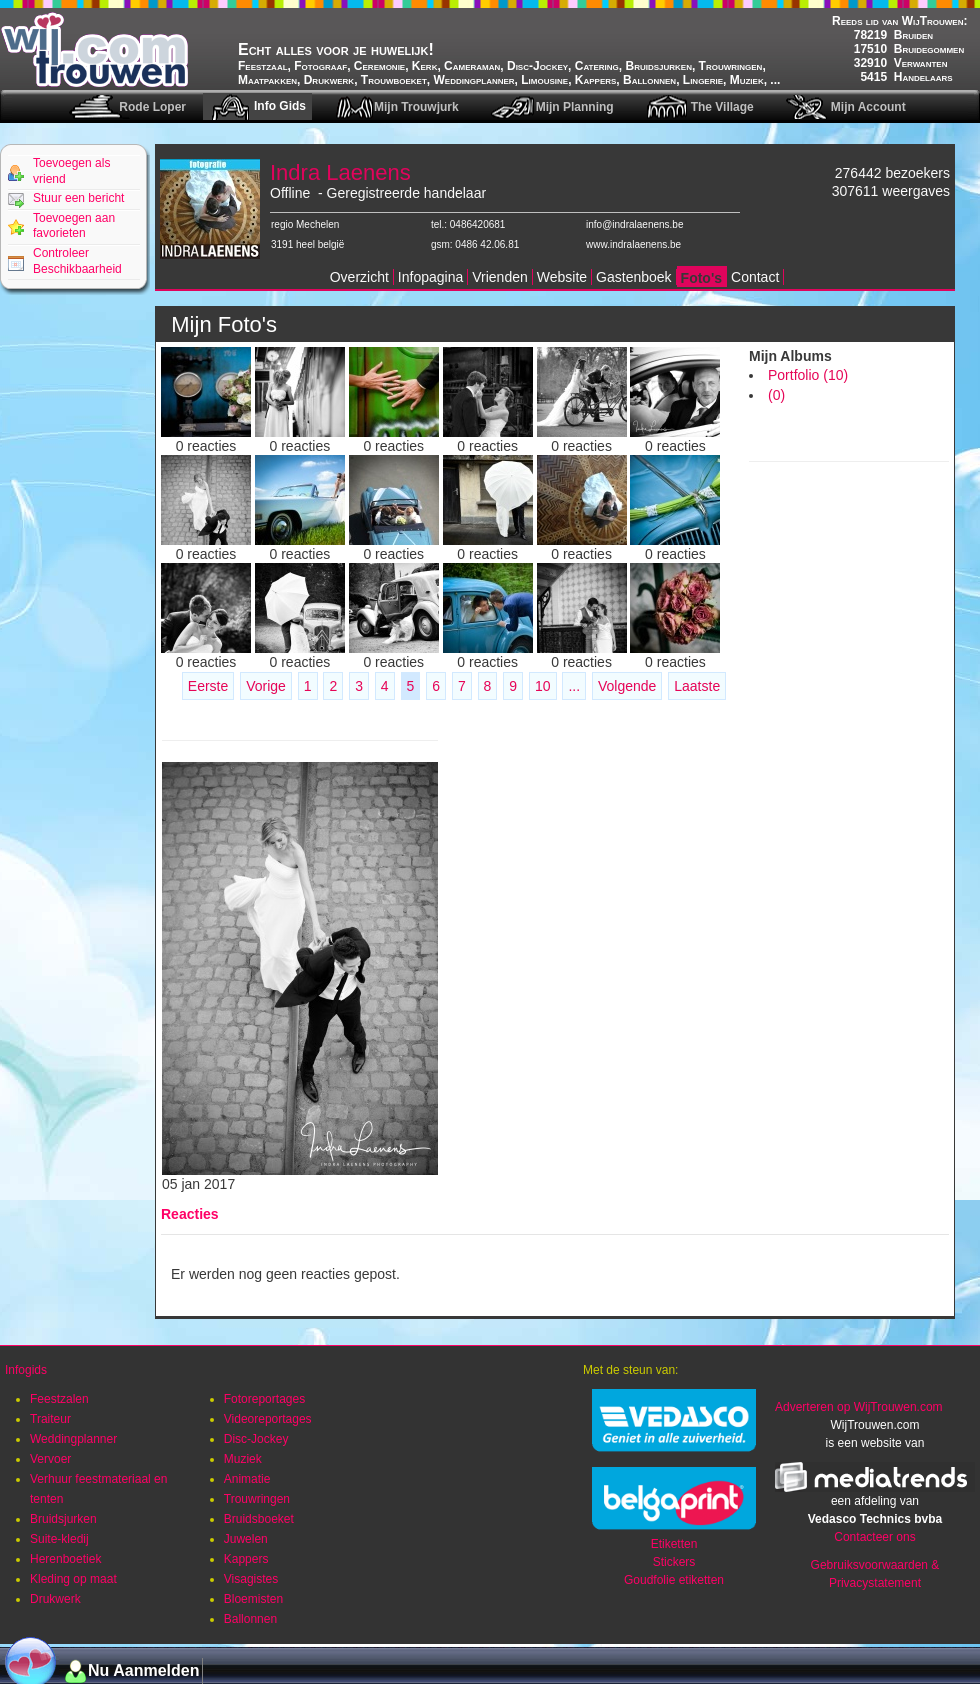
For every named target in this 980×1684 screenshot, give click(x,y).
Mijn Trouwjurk (416, 107)
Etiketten (674, 1544)
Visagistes (251, 1579)
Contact (755, 277)
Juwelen (246, 1539)
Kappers (246, 1559)
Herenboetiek (65, 1559)
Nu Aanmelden (143, 1670)
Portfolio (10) (808, 375)
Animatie (247, 1479)
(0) (776, 395)
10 (543, 686)
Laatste (697, 686)
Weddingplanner (73, 1439)
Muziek (243, 1459)
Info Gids (280, 106)
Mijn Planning (575, 107)
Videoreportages (268, 1419)
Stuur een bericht (78, 198)
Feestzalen (59, 1399)
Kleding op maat (73, 1579)
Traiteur (50, 1419)
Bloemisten (253, 1599)
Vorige (266, 686)
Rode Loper (152, 107)
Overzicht (359, 277)
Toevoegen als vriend (71, 171)
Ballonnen (250, 1619)
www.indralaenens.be (633, 244)
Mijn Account (868, 107)
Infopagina (430, 277)
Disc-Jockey (256, 1439)
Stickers (674, 1562)
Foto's (701, 278)
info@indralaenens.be (634, 224)
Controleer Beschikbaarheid (77, 261)
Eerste (208, 686)
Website (562, 277)
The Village (722, 107)
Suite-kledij (59, 1539)
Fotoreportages (264, 1399)
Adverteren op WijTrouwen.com (859, 1407)
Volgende (627, 686)
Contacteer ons (874, 1537)
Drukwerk (55, 1599)
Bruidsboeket (259, 1519)
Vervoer (50, 1459)
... (574, 686)
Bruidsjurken (63, 1519)
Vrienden (500, 277)
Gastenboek (634, 277)
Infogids (26, 1370)
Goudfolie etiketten (674, 1580)
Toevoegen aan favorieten (74, 226)
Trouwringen (257, 1499)
